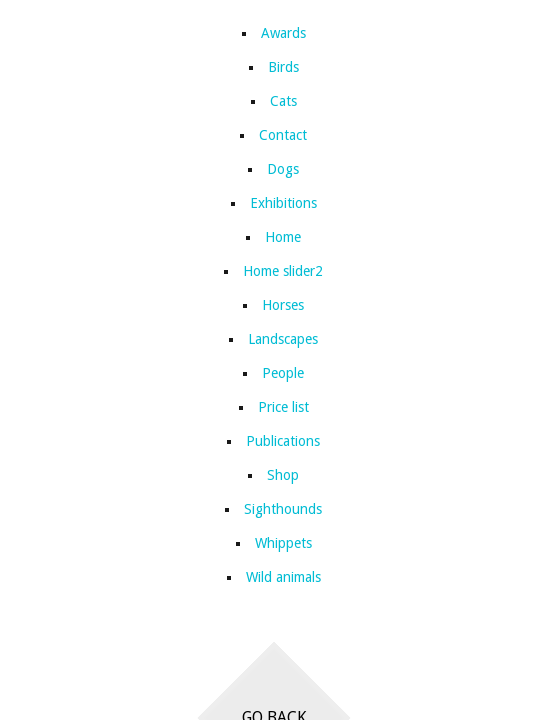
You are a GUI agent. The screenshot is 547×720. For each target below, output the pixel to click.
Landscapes (283, 339)
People (283, 373)
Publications (283, 441)
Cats (283, 101)
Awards (283, 33)
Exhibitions (283, 203)
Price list (283, 407)
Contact (283, 135)
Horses (283, 305)
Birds (283, 67)
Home (283, 237)
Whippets (283, 543)
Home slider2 (283, 271)
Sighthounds (283, 509)
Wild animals (283, 577)
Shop (283, 475)
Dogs (283, 169)
